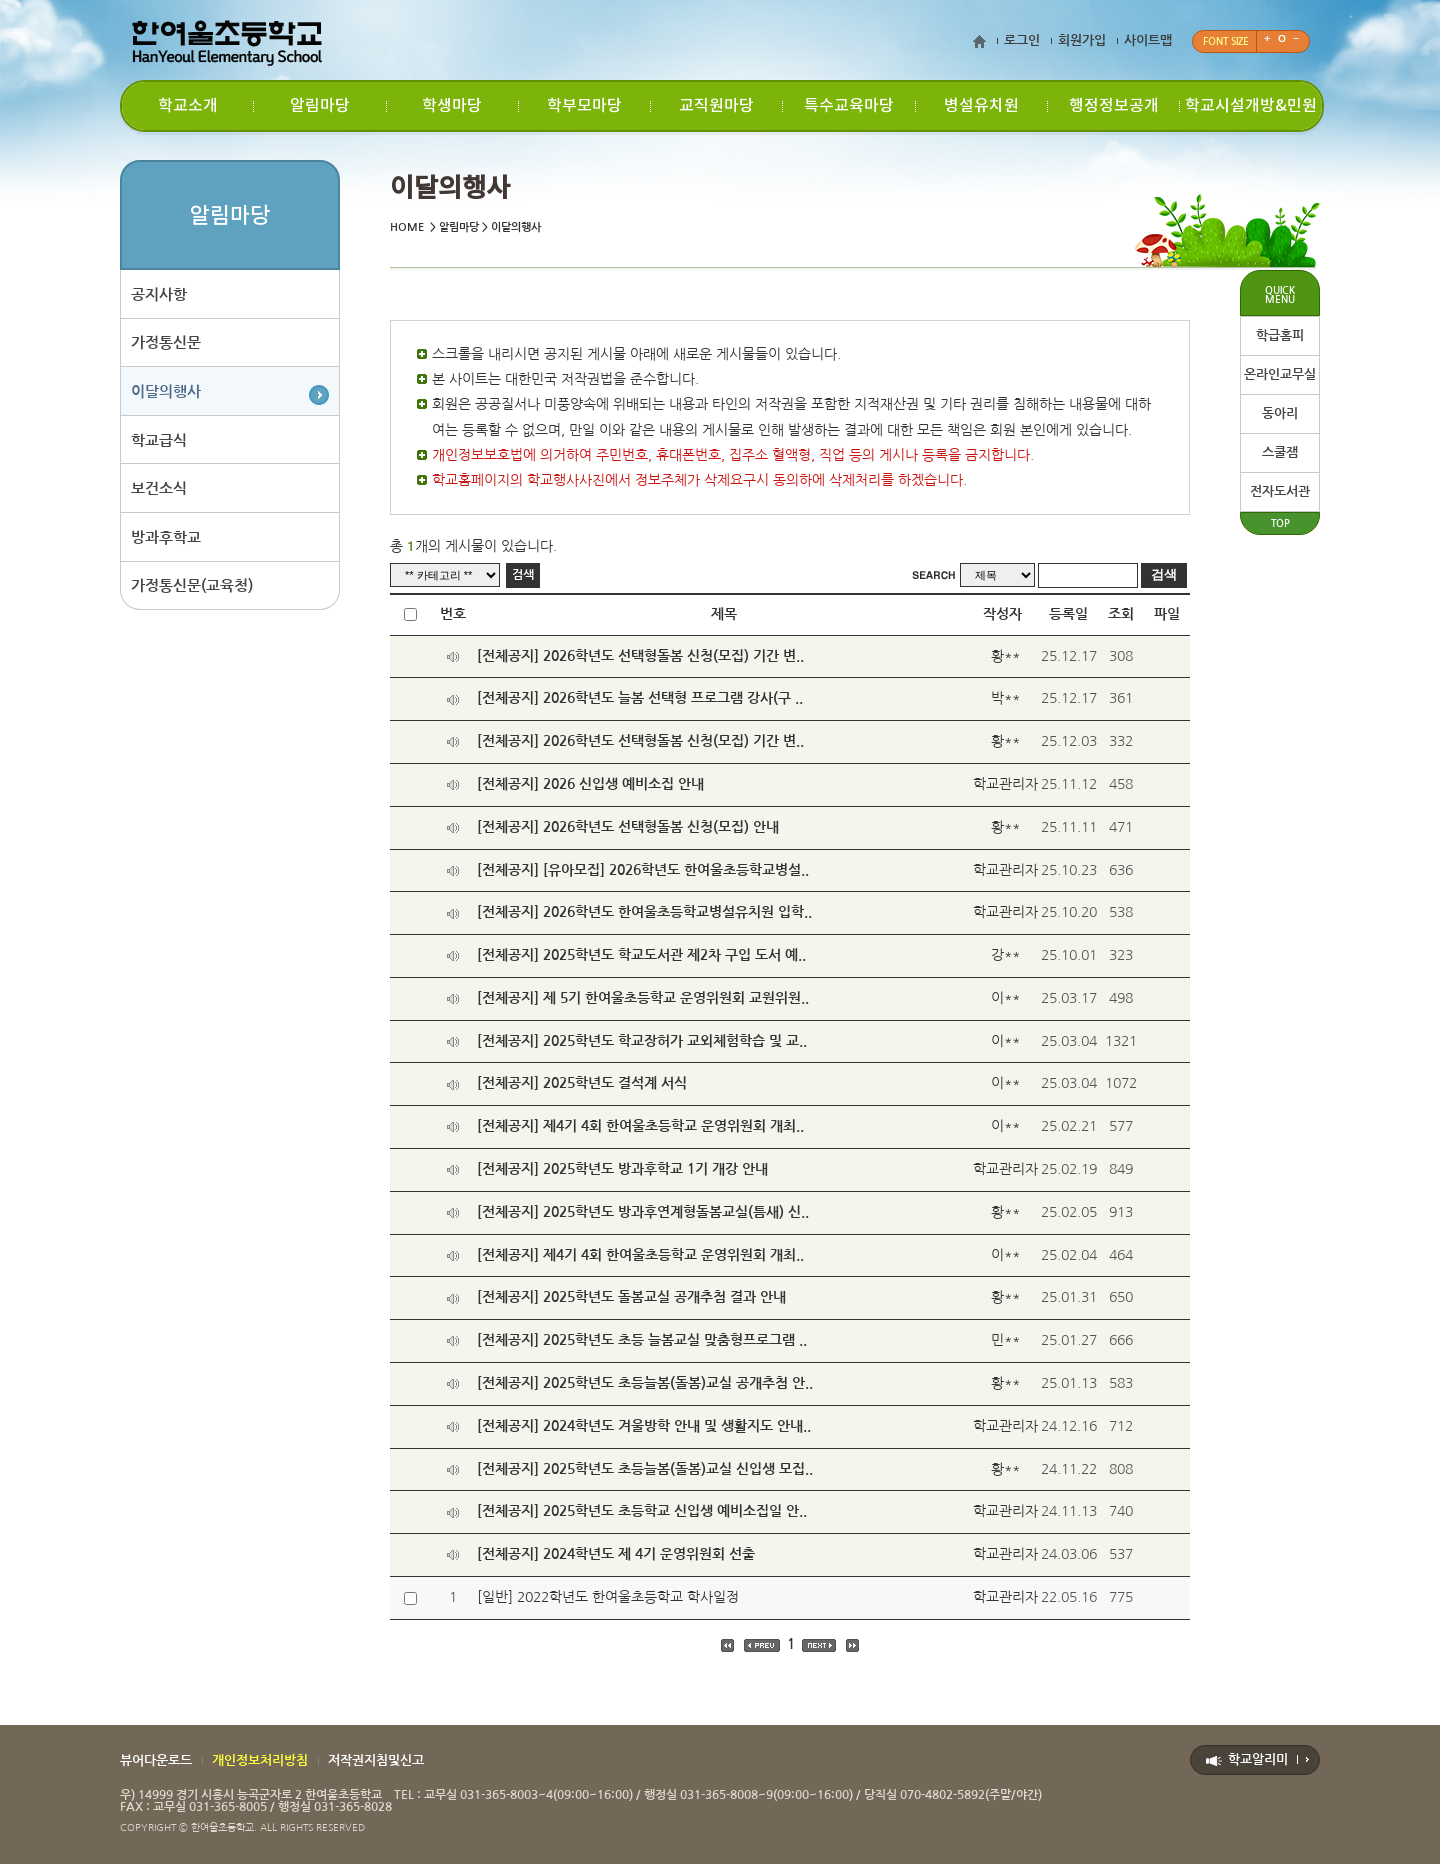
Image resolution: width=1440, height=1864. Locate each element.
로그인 (1022, 40)
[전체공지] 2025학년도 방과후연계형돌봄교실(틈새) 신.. (643, 1212)
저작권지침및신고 (376, 1760)
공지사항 (159, 294)
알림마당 (320, 106)
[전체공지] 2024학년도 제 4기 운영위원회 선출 (616, 1554)
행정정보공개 (1114, 106)
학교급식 (159, 441)
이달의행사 (166, 392)
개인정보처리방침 (260, 1760)
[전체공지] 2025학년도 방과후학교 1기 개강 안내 (622, 1169)
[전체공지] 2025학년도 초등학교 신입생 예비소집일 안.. (642, 1511)
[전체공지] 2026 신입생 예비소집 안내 (590, 784)
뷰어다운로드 (156, 1760)
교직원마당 (716, 106)
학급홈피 (1280, 335)
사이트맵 (1148, 40)
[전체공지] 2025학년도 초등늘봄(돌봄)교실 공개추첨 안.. (645, 1383)
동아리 (1280, 413)
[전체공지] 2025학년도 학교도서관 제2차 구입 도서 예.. (641, 955)
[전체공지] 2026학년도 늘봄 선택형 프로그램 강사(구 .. (640, 698)
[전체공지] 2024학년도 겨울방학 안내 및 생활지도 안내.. (644, 1426)
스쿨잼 (1280, 452)
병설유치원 (981, 106)
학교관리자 (1005, 784)
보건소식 (159, 490)
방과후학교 (166, 539)
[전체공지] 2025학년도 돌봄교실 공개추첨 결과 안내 (631, 1297)
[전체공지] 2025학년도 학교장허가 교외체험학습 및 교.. (642, 1041)
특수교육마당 (849, 106)
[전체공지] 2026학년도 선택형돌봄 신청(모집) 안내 (628, 827)
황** (1005, 656)
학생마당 (452, 106)
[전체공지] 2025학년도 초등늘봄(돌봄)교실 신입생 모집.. (645, 1469)
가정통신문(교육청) (192, 588)
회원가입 (1082, 40)
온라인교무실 (1280, 374)
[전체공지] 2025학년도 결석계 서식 (582, 1083)
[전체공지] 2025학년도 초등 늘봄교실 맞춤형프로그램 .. (642, 1340)
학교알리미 (1258, 1759)
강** (1005, 955)
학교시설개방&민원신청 (1251, 113)
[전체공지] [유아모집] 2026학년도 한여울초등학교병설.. (643, 870)
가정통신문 (166, 343)
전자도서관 (1280, 491)
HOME (407, 227)
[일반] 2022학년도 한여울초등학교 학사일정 (608, 1597)
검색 (523, 575)
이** (1005, 998)
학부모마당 (584, 106)
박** (1005, 698)
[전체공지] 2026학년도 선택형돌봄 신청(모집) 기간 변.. (640, 656)
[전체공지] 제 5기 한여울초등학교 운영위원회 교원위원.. (643, 998)
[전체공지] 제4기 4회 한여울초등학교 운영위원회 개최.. (640, 1126)
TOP (1280, 523)
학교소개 (188, 106)
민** (1005, 1340)
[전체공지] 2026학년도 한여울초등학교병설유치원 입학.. (644, 912)
